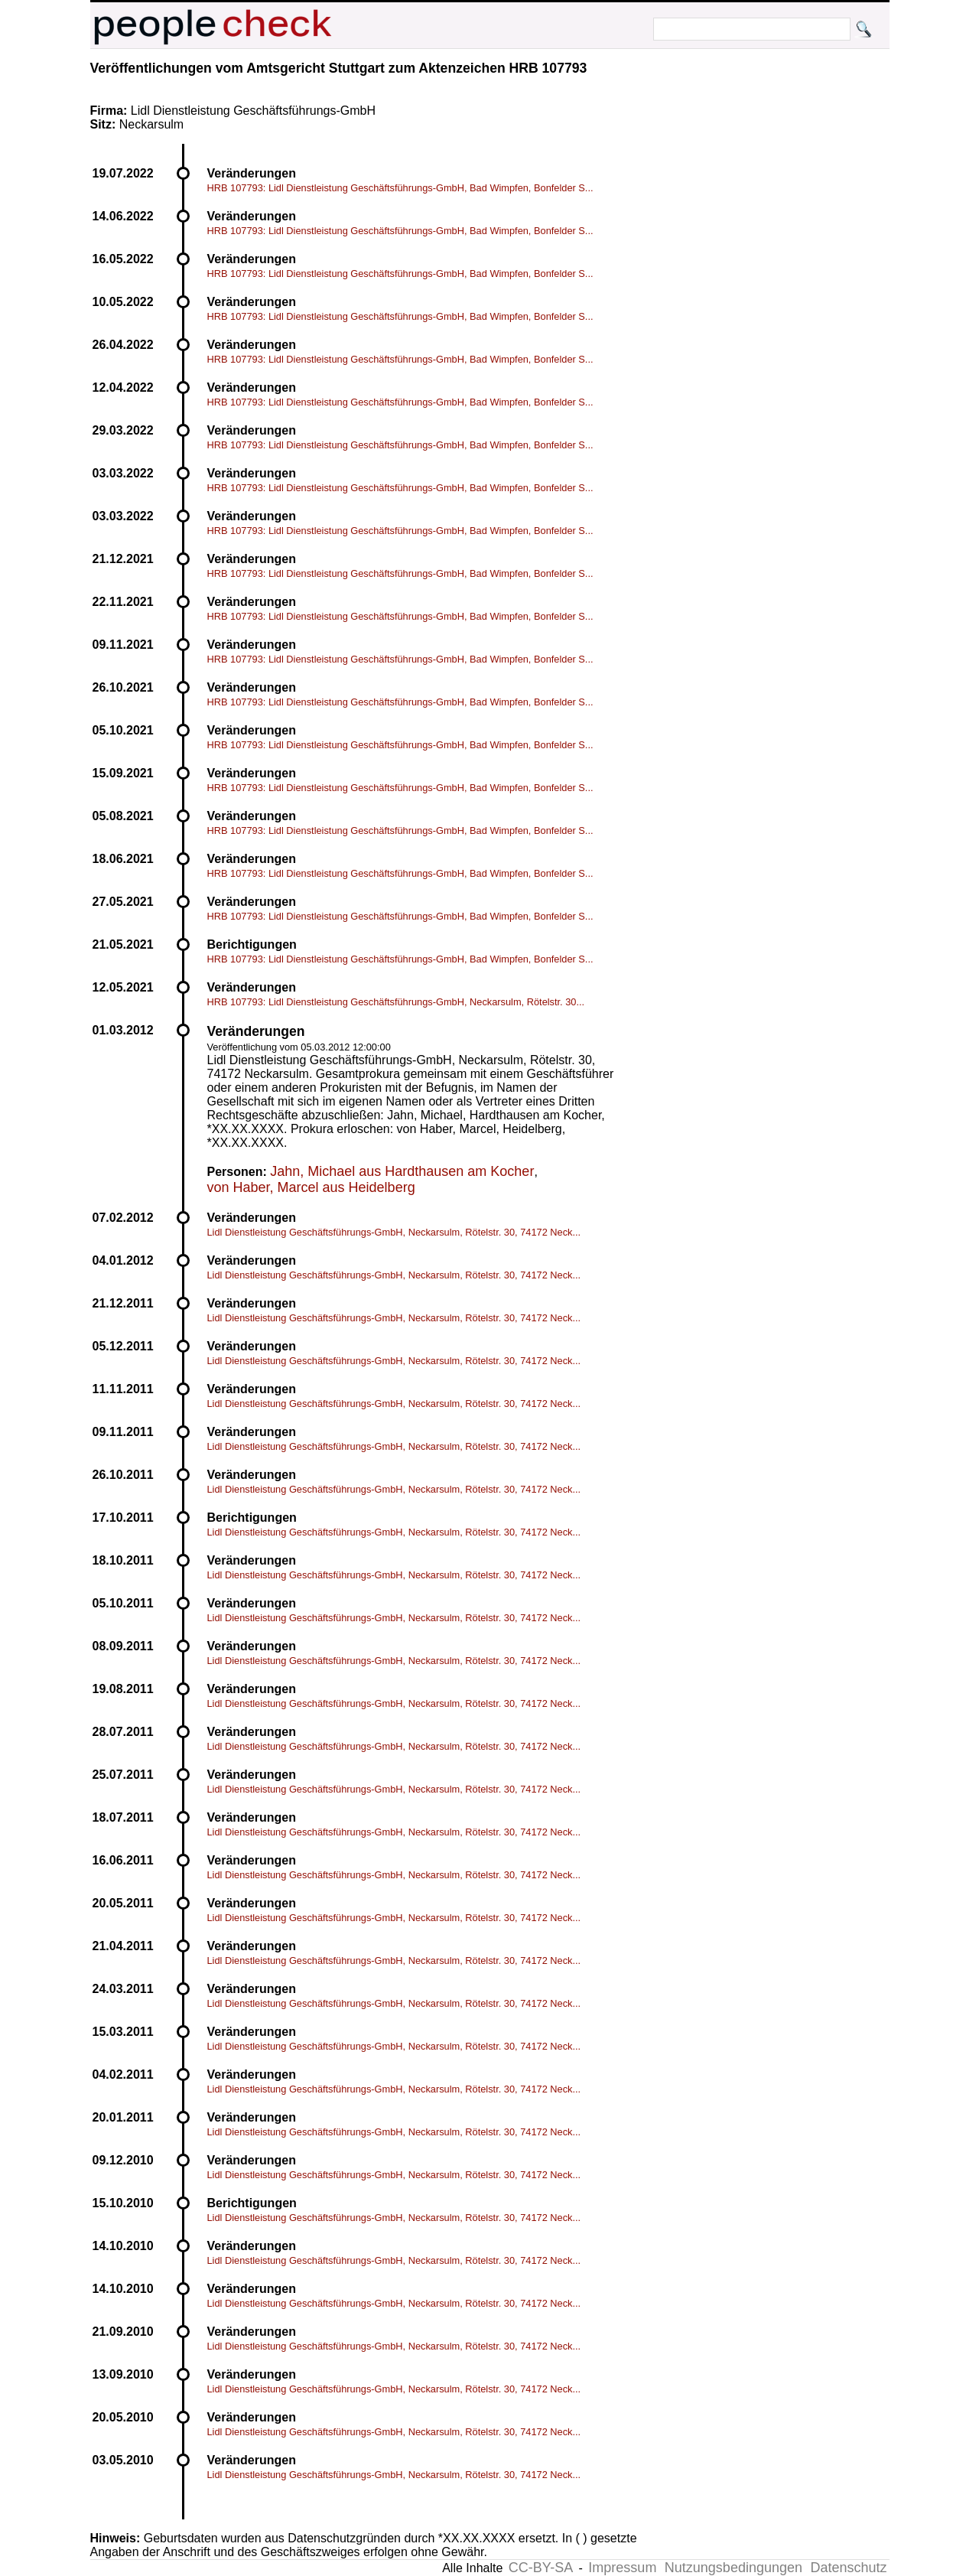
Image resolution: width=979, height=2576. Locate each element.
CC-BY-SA (541, 2567)
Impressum (622, 2567)
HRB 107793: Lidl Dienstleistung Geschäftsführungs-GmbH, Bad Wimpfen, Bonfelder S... (400, 188)
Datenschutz (848, 2567)
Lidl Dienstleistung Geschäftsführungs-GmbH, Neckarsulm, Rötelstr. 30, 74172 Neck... (394, 1232)
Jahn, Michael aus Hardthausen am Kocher (402, 1171)
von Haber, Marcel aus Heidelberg (311, 1187)
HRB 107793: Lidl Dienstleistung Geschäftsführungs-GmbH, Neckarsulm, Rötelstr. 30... (396, 1002)
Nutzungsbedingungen (733, 2567)
